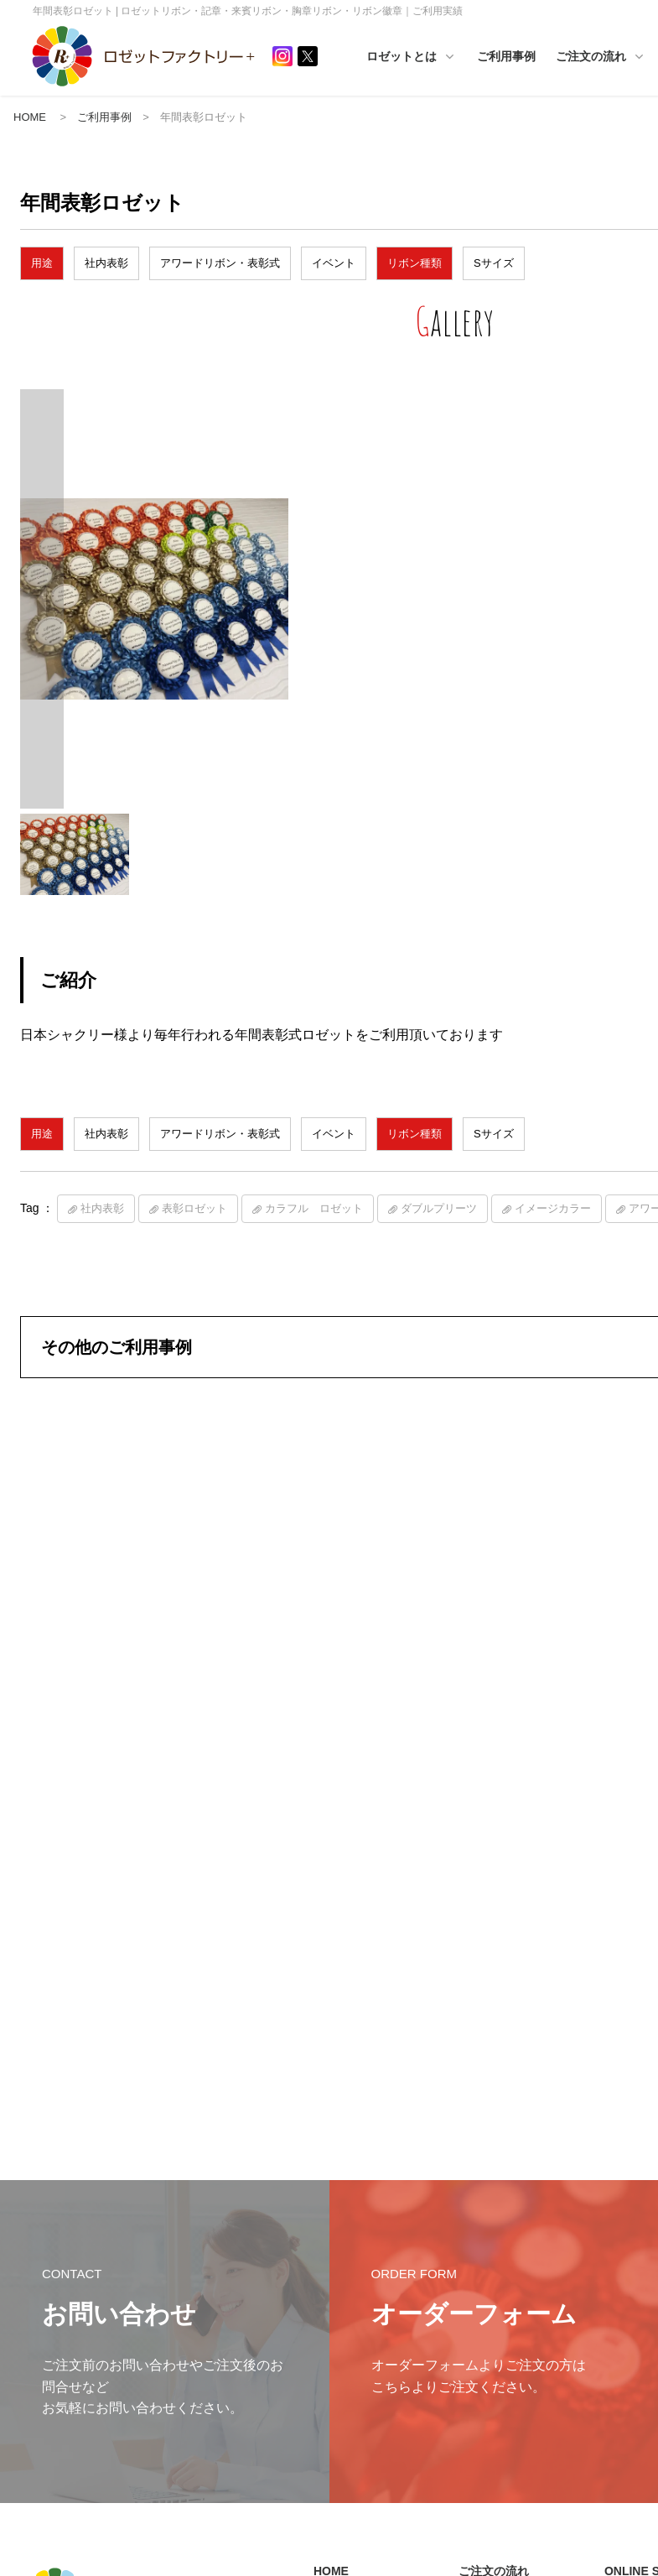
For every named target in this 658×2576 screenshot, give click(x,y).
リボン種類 (414, 264)
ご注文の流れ (494, 2236)
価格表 (482, 2342)
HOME (29, 118)
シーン (628, 2342)
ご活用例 (342, 2373)
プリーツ (633, 2316)
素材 (623, 2290)
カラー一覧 (492, 2316)
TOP (623, 2264)
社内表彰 (106, 264)
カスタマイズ (497, 2369)
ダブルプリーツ (439, 1230)
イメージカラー (553, 1230)
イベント (333, 264)
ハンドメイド (352, 2347)
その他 (628, 2369)
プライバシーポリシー (74, 2330)
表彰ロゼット (194, 1230)
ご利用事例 (530, 56)
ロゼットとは (436, 57)
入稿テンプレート (507, 2395)
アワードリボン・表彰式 (220, 264)
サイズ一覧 (492, 2290)
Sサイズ (494, 264)
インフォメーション (367, 2264)
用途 (42, 264)
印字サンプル (497, 2421)
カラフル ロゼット (314, 1230)
